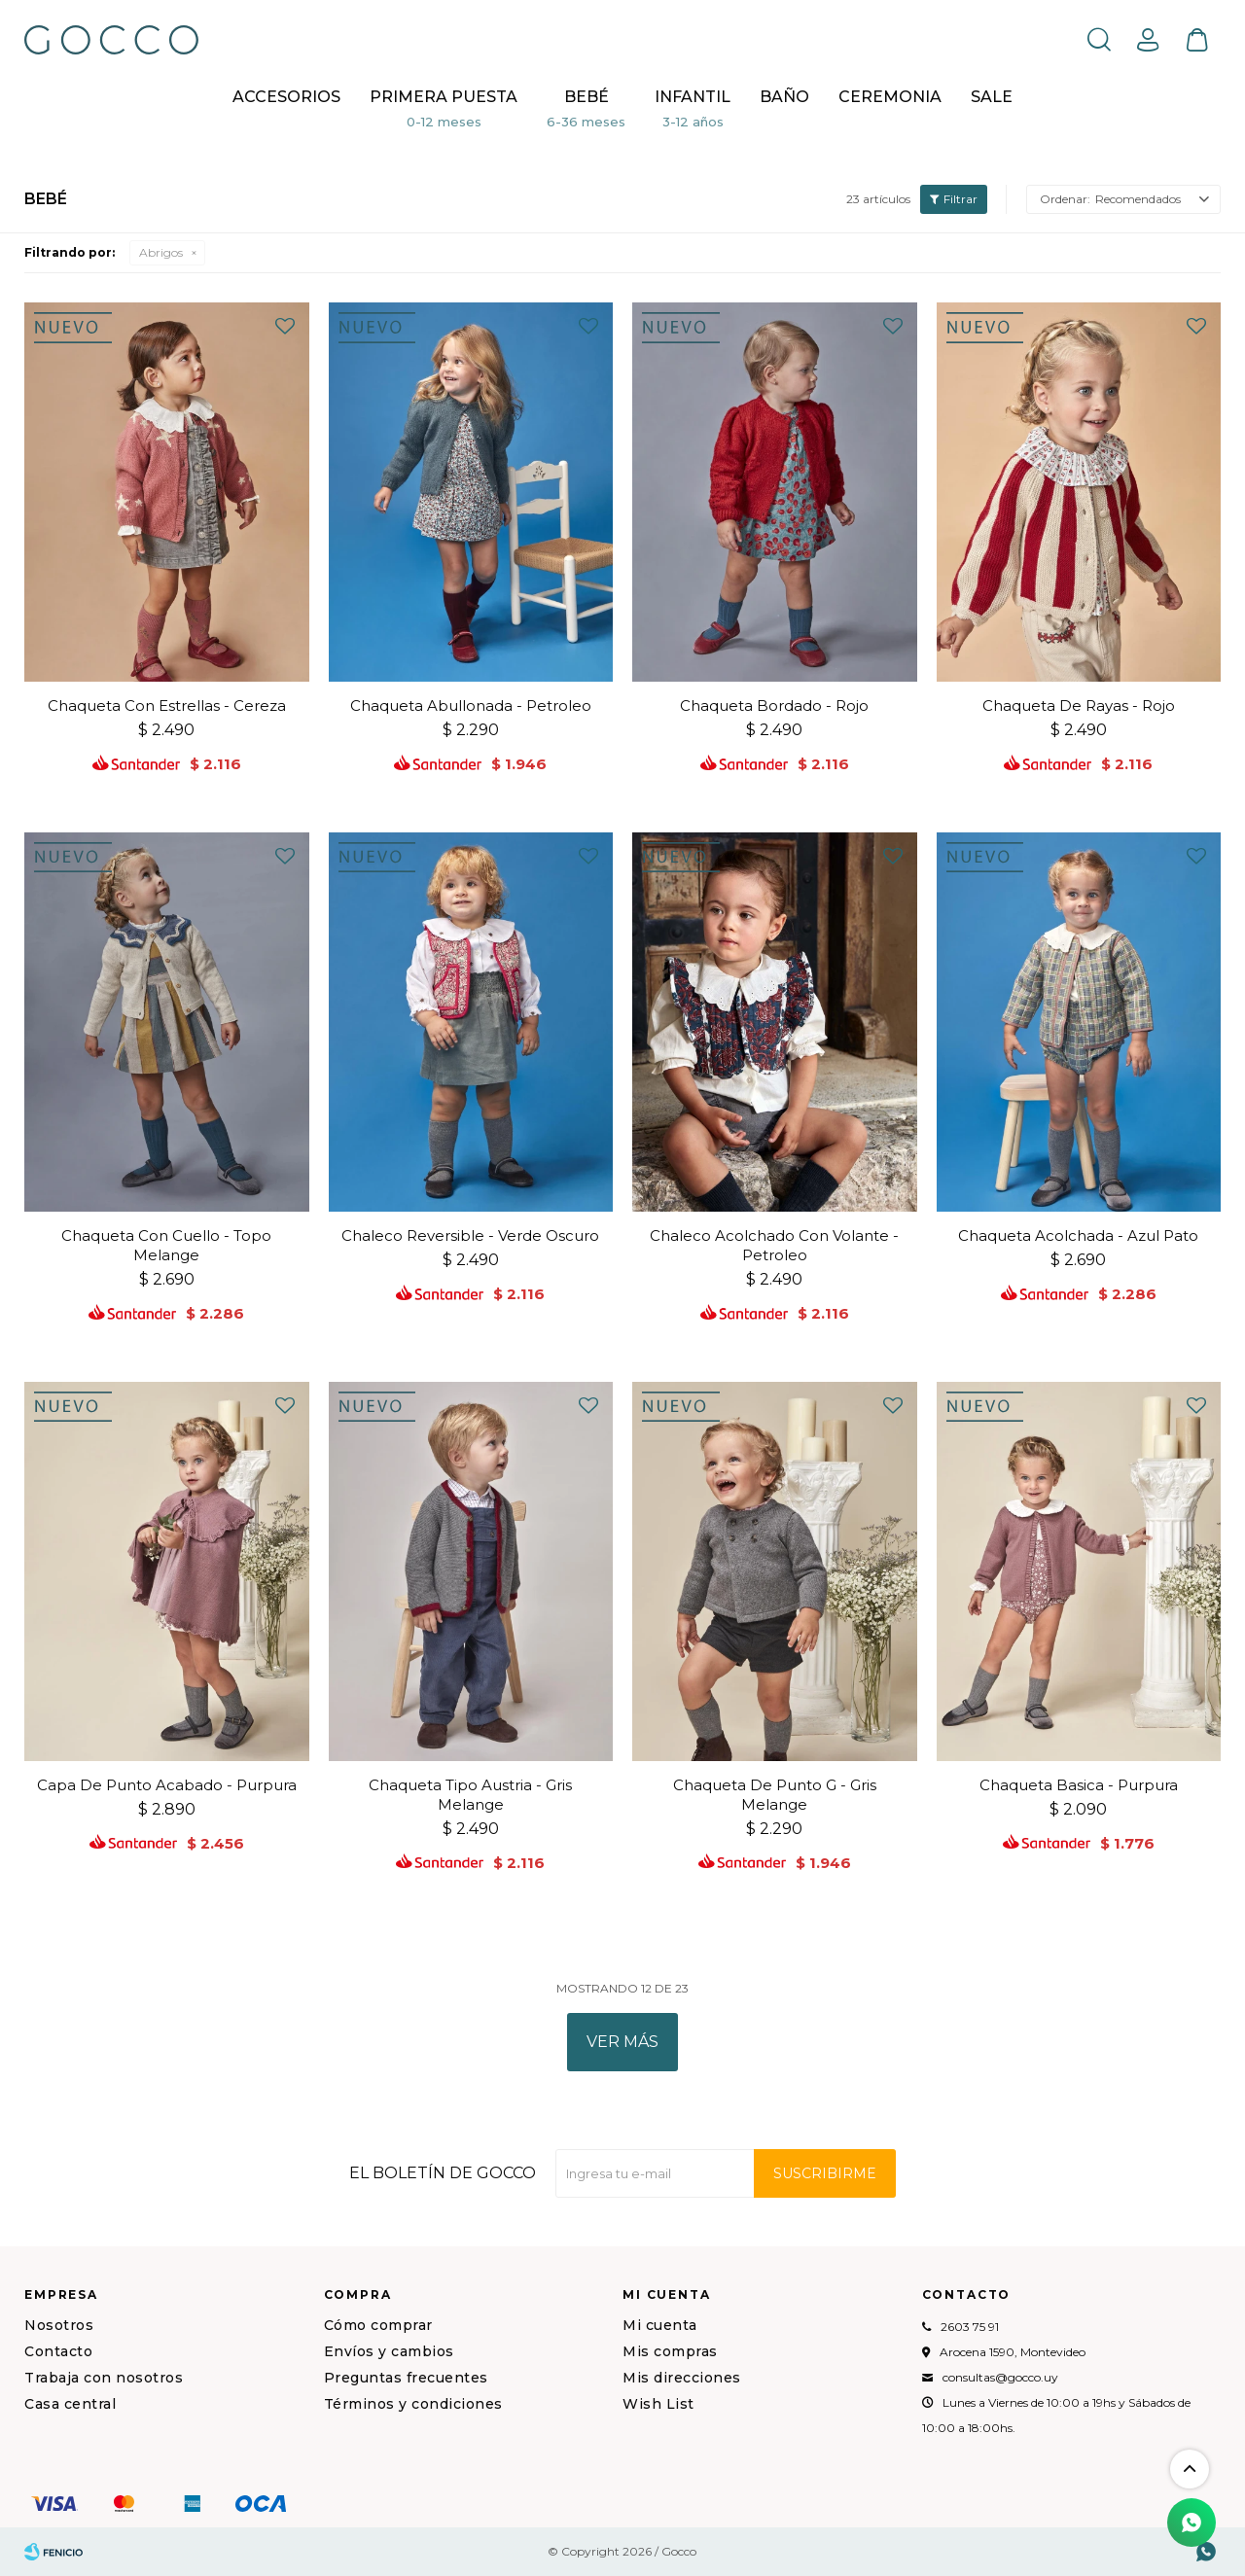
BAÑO (784, 97)
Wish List (658, 2404)
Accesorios (286, 97)
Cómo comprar (378, 2325)
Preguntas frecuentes (406, 2377)
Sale (992, 97)
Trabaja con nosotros (103, 2377)
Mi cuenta (659, 2325)
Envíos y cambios (389, 2351)
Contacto (58, 2351)
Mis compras (670, 2351)
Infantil (692, 97)
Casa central (70, 2404)
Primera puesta (443, 97)
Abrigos (161, 252)
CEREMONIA (890, 97)
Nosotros (58, 2325)
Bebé (586, 97)
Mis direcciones (681, 2377)
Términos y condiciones (413, 2404)
